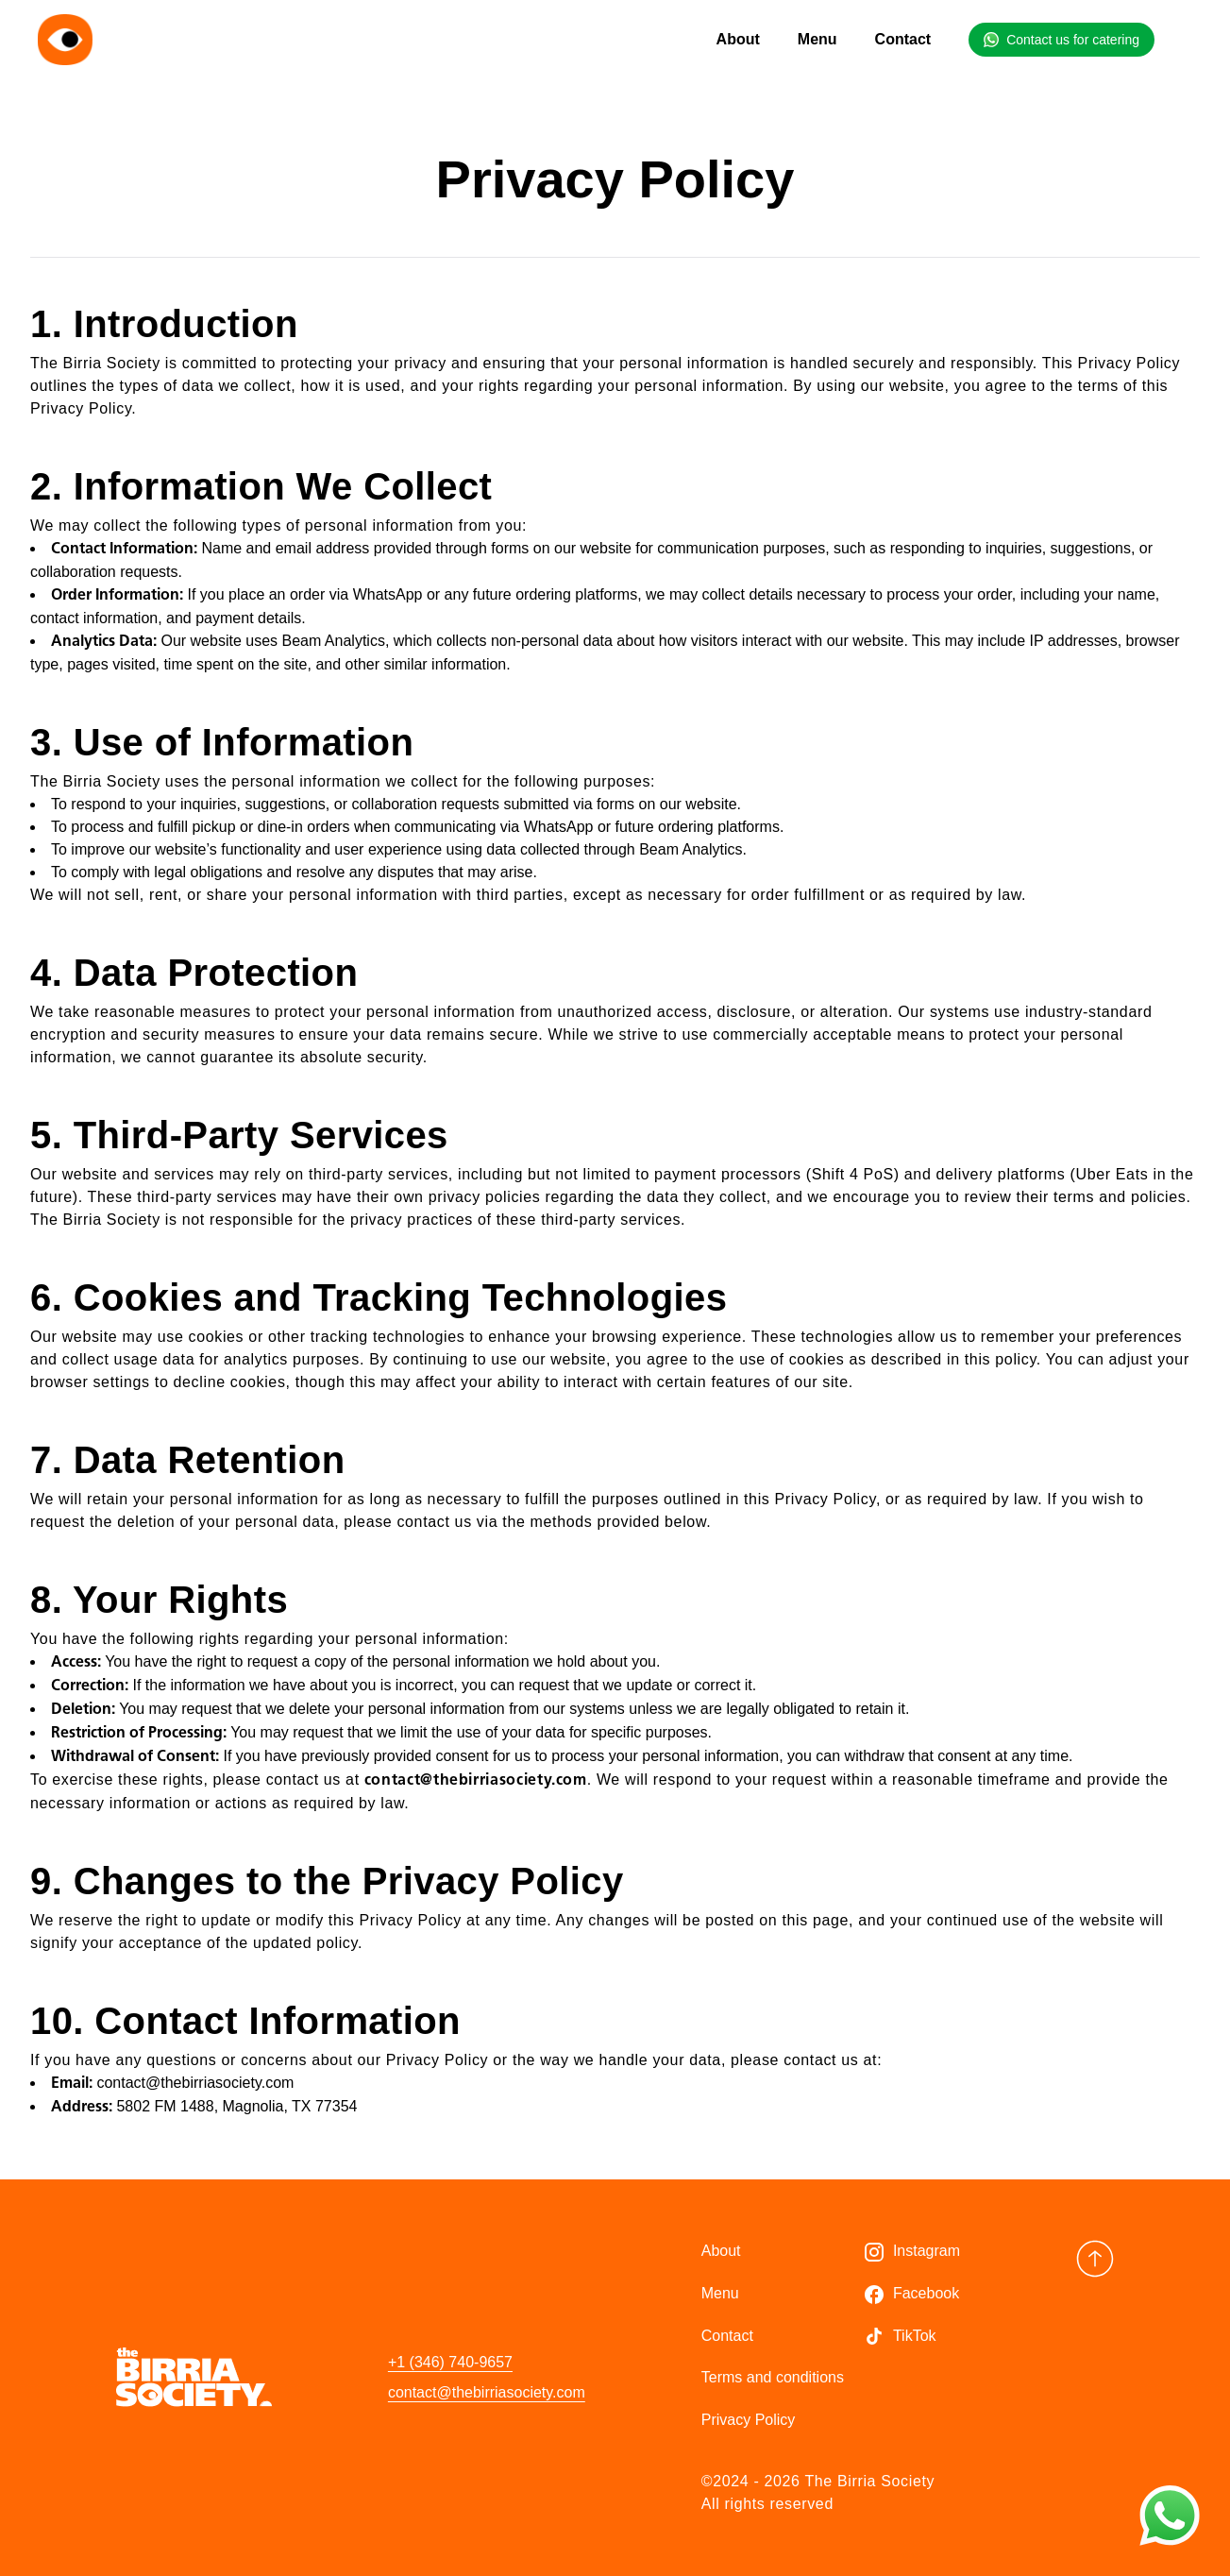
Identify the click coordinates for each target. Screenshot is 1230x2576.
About (738, 39)
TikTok (914, 2336)
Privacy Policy (748, 2420)
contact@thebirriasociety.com (486, 2392)
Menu (817, 39)
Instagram (926, 2251)
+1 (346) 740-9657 (450, 2362)
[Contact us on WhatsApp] (1169, 2515)
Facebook (926, 2293)
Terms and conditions (772, 2377)
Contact (903, 39)
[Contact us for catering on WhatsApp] (1061, 40)
